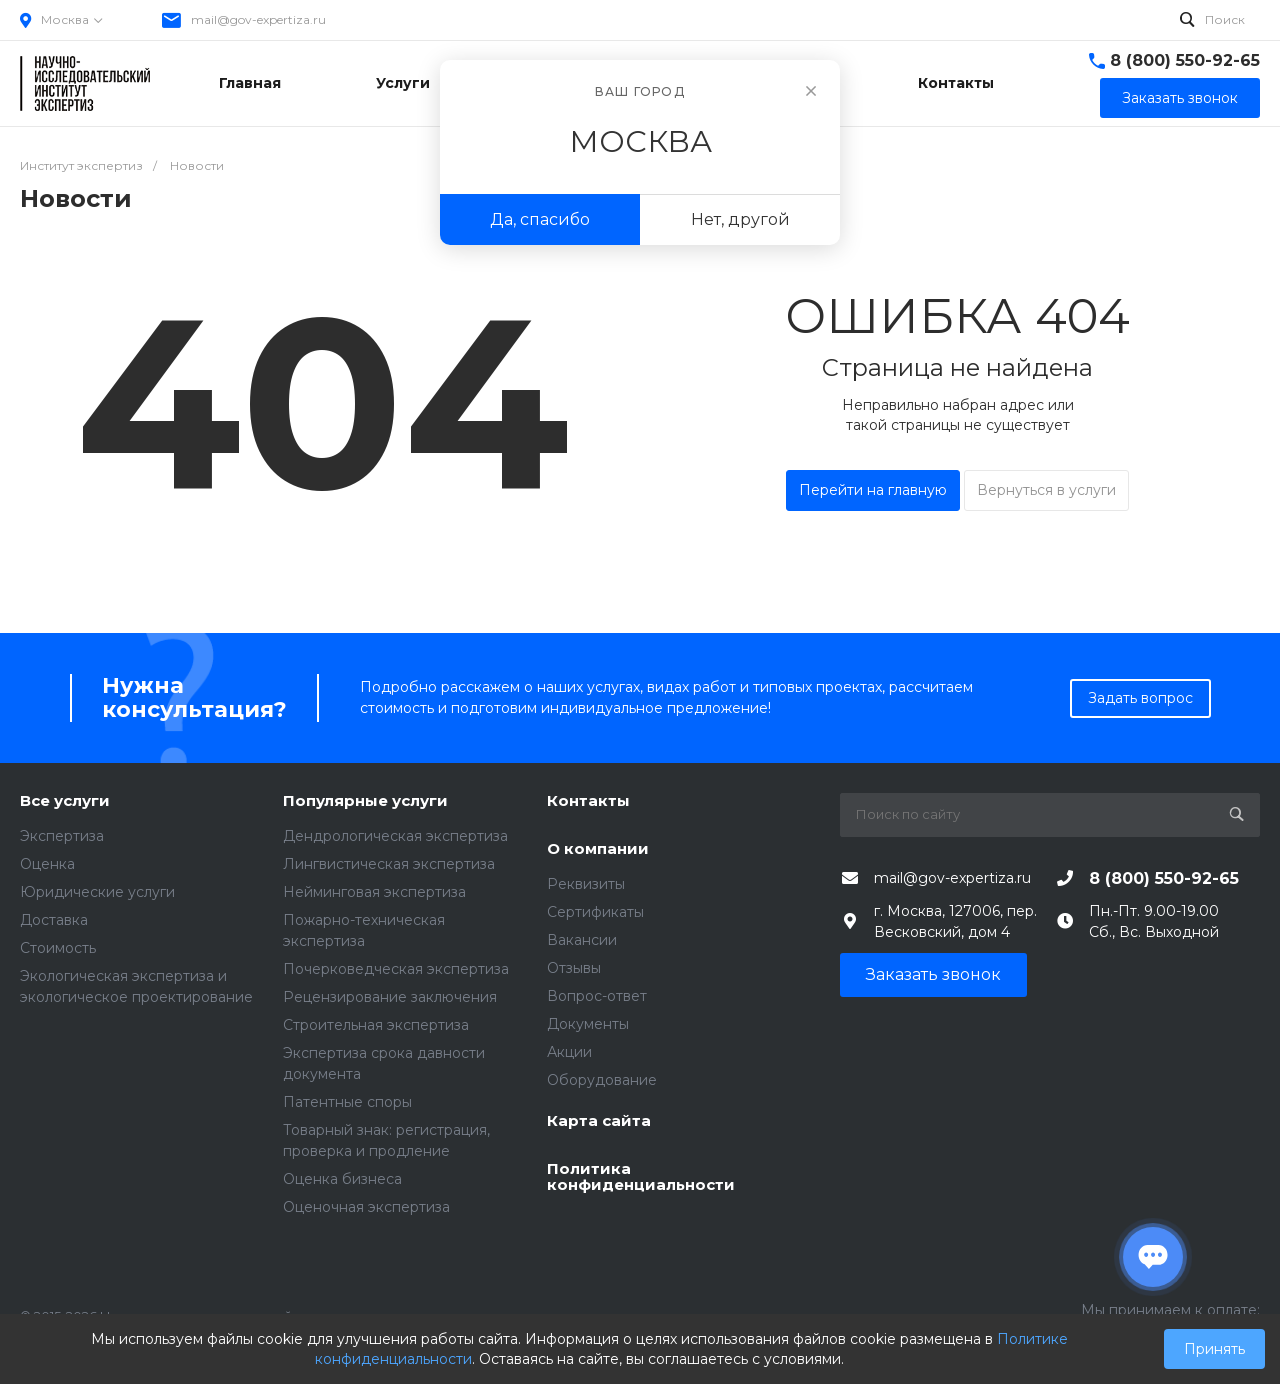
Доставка (54, 920)
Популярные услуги (365, 801)
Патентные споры (347, 1102)
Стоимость (58, 948)
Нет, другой (740, 219)
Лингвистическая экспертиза (389, 864)
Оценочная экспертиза (366, 1207)
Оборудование (602, 1080)
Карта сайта (599, 1121)
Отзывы (574, 968)
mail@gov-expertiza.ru (258, 19)
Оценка (47, 864)
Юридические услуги (97, 892)
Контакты (588, 801)
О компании (598, 849)
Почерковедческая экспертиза (396, 969)
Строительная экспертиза (376, 1025)
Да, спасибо (540, 219)
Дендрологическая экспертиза (395, 836)
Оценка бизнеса (342, 1179)
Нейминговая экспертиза (374, 892)
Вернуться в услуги (1046, 490)
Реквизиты (586, 884)
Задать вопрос (1140, 698)
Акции (569, 1052)
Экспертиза (62, 836)
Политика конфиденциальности (641, 1177)
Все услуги (65, 801)
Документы (588, 1024)
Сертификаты (595, 912)
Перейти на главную (873, 490)
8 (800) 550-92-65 (1185, 60)
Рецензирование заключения (390, 997)
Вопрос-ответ (597, 996)
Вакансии (582, 940)
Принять (1214, 1349)
